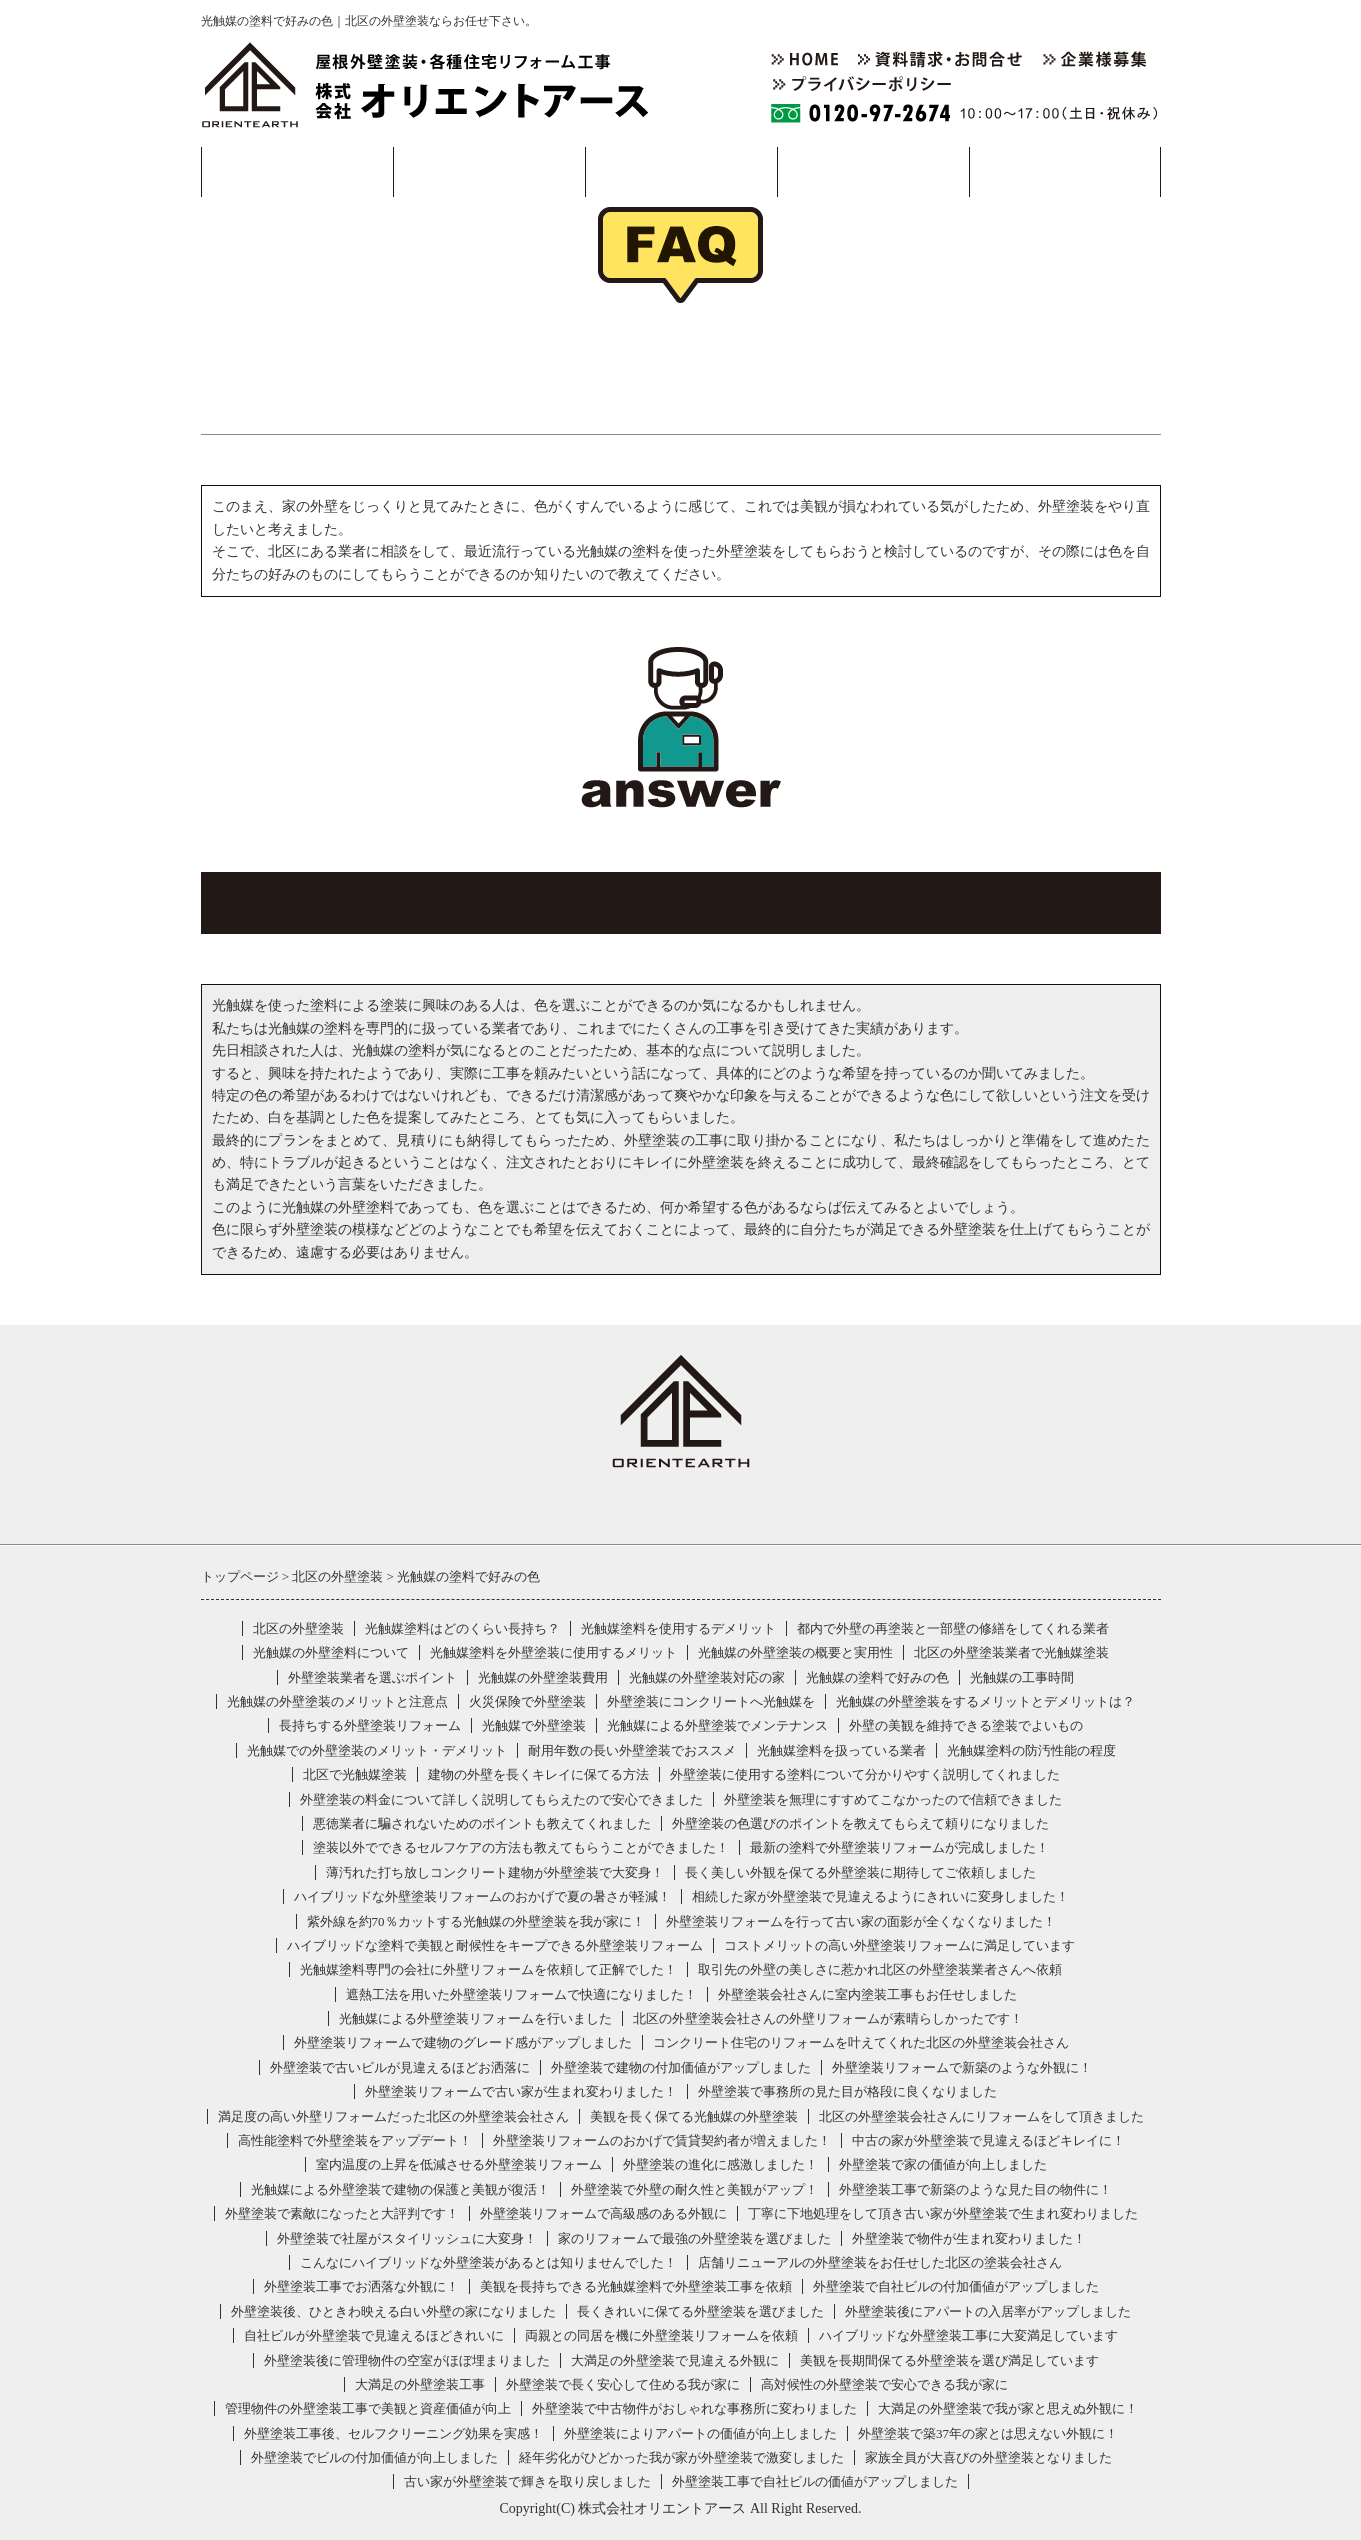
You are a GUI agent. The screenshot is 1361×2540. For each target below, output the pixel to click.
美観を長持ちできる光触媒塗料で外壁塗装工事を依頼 (636, 2286)
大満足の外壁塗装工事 (420, 2384)
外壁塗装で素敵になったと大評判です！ (342, 2213)
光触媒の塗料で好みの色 (877, 1677)
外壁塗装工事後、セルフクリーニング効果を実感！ (393, 2433)
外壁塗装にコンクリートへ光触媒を (711, 1701)
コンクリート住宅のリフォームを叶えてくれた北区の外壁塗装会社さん (861, 2042)
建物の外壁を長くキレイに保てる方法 (538, 1774)
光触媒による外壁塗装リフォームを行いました (475, 2018)
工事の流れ (488, 171)
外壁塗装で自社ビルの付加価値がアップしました (956, 2286)
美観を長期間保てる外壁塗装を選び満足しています (949, 2360)
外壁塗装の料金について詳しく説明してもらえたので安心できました (501, 1799)
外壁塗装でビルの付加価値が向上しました (374, 2457)
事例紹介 (681, 171)
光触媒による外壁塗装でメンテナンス (717, 1725)
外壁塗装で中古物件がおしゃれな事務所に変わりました (694, 2408)
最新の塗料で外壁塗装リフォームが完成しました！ (899, 1847)
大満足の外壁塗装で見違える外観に (675, 2360)
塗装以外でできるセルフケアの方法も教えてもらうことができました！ (521, 1847)
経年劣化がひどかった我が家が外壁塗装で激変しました (681, 2457)
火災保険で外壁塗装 (527, 1701)
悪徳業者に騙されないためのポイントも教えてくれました (482, 1823)
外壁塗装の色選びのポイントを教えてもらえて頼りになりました (860, 1823)
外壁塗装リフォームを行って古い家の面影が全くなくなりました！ (861, 1921)
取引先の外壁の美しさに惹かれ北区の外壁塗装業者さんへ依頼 (880, 1969)
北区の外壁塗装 (298, 1628)
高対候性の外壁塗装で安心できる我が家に (884, 2384)
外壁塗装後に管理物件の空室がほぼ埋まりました (407, 2360)
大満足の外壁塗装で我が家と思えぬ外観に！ (1008, 2408)
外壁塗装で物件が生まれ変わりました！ (969, 2238)
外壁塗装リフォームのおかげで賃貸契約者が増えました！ (662, 2140)
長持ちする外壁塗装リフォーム (370, 1725)
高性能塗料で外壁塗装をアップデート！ (355, 2140)
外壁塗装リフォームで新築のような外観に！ (962, 2067)
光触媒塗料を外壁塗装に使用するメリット (553, 1652)
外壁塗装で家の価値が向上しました (943, 2164)
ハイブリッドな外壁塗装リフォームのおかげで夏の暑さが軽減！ (482, 1896)
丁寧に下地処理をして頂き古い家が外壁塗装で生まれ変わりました (943, 2213)
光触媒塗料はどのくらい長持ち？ (462, 1628)
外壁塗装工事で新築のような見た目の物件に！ (975, 2189)
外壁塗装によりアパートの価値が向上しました (700, 2433)
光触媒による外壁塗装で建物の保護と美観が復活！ (400, 2189)
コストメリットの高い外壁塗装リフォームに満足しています (899, 1945)
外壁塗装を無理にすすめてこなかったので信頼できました (893, 1799)
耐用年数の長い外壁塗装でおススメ (632, 1750)
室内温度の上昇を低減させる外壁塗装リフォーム (459, 2164)
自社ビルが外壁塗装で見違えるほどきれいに (374, 2335)
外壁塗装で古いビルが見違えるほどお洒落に (400, 2067)
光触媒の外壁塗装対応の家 (707, 1677)
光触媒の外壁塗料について (331, 1652)
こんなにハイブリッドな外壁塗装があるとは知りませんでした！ (488, 2262)
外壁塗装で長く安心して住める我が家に (623, 2384)
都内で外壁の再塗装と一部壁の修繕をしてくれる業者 (953, 1628)
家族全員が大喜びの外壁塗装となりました (988, 2457)
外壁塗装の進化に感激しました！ (720, 2164)
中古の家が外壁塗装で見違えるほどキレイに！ (988, 2140)
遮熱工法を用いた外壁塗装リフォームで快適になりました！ (521, 1994)
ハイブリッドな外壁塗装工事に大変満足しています (968, 2335)
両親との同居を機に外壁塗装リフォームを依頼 (661, 2335)
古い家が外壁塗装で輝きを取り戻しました (527, 2481)
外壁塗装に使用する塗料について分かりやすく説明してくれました (865, 1774)
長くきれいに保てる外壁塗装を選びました (700, 2311)
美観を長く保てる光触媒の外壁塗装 (694, 2116)
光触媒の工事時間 (1022, 1677)
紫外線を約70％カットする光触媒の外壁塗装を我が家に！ (476, 1921)
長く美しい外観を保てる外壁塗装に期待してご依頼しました (860, 1872)
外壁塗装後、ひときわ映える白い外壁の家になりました (393, 2311)
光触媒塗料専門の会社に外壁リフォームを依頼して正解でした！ (488, 1969)
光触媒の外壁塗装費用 (543, 1677)
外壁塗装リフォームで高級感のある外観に (603, 2213)
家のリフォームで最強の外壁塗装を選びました (694, 2238)
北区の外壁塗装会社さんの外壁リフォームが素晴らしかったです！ (828, 2018)
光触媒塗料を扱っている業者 (841, 1750)
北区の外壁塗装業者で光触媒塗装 (1011, 1652)
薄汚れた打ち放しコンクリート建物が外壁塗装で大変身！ (495, 1872)
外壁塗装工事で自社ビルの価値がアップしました (815, 2481)
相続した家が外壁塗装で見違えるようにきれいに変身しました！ (880, 1896)
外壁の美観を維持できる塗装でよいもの (966, 1725)
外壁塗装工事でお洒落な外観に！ (361, 2286)
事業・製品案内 (296, 171)
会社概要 (873, 171)
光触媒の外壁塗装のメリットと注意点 (337, 1701)
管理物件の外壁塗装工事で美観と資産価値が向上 (368, 2408)
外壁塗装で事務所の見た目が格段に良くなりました (847, 2091)
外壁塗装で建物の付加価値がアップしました (681, 2067)
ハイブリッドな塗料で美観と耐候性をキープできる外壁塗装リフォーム (495, 1945)
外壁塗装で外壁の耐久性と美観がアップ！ (694, 2189)
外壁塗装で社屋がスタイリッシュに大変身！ (407, 2238)
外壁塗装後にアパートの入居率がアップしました (988, 2311)
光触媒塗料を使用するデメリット (678, 1628)
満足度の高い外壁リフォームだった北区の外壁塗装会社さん (393, 2116)
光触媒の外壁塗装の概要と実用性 (795, 1652)
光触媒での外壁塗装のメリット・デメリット (377, 1750)
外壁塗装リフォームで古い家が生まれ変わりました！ (521, 2091)
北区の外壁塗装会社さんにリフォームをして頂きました (981, 2116)
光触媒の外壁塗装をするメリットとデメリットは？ (985, 1701)
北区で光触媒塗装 (355, 1774)
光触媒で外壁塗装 (534, 1725)
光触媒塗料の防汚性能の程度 (1031, 1750)
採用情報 (1065, 171)
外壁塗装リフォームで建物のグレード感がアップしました (463, 2042)
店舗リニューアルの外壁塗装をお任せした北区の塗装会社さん (880, 2262)
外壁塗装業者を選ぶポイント (372, 1677)
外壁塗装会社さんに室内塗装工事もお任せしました (867, 1994)
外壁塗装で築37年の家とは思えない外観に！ (988, 2433)
